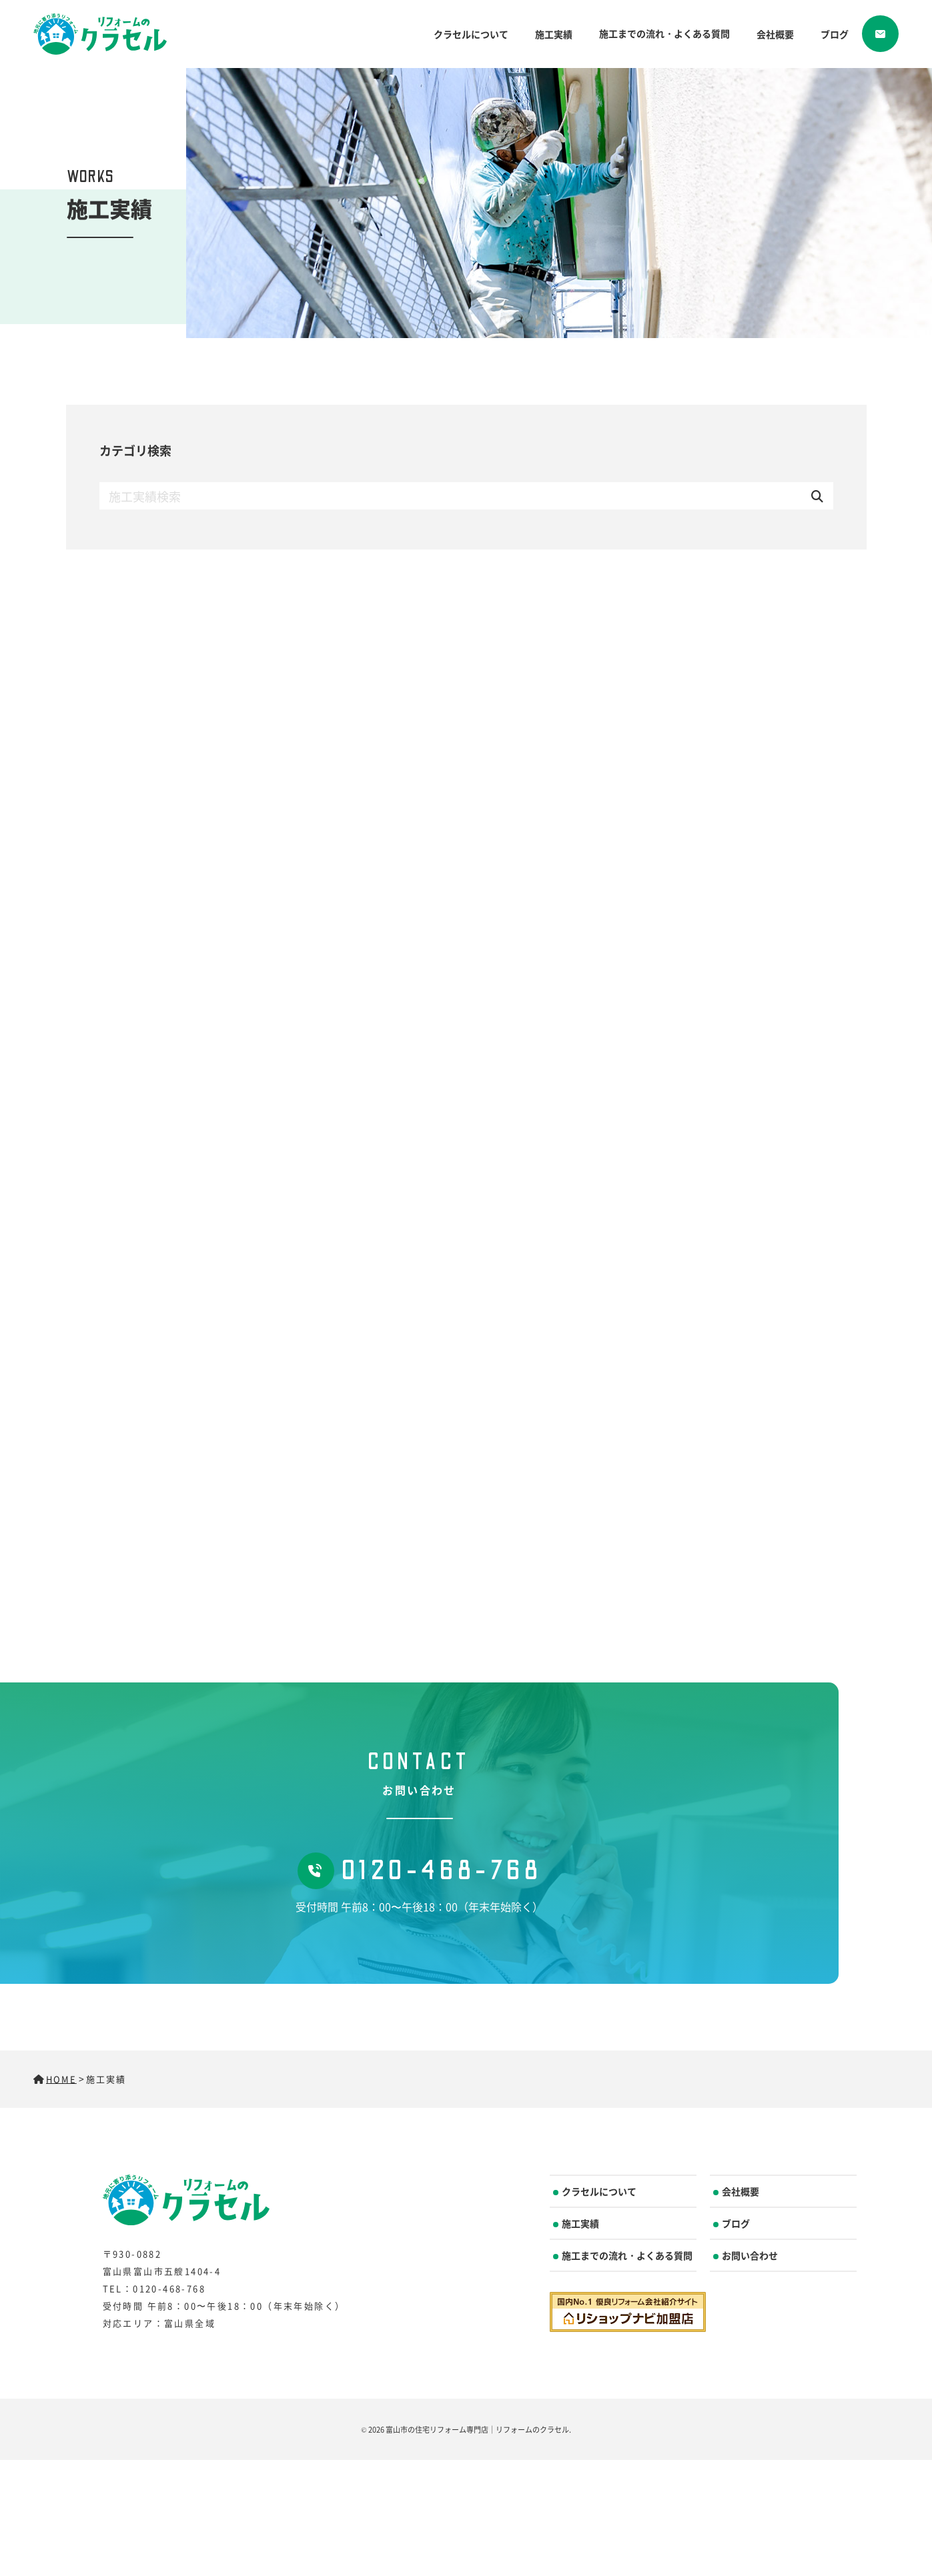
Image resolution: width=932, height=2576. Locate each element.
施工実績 (553, 34)
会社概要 (775, 34)
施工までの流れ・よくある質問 (664, 33)
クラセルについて (471, 34)
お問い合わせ (750, 2255)
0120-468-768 (420, 1870)
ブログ (835, 34)
